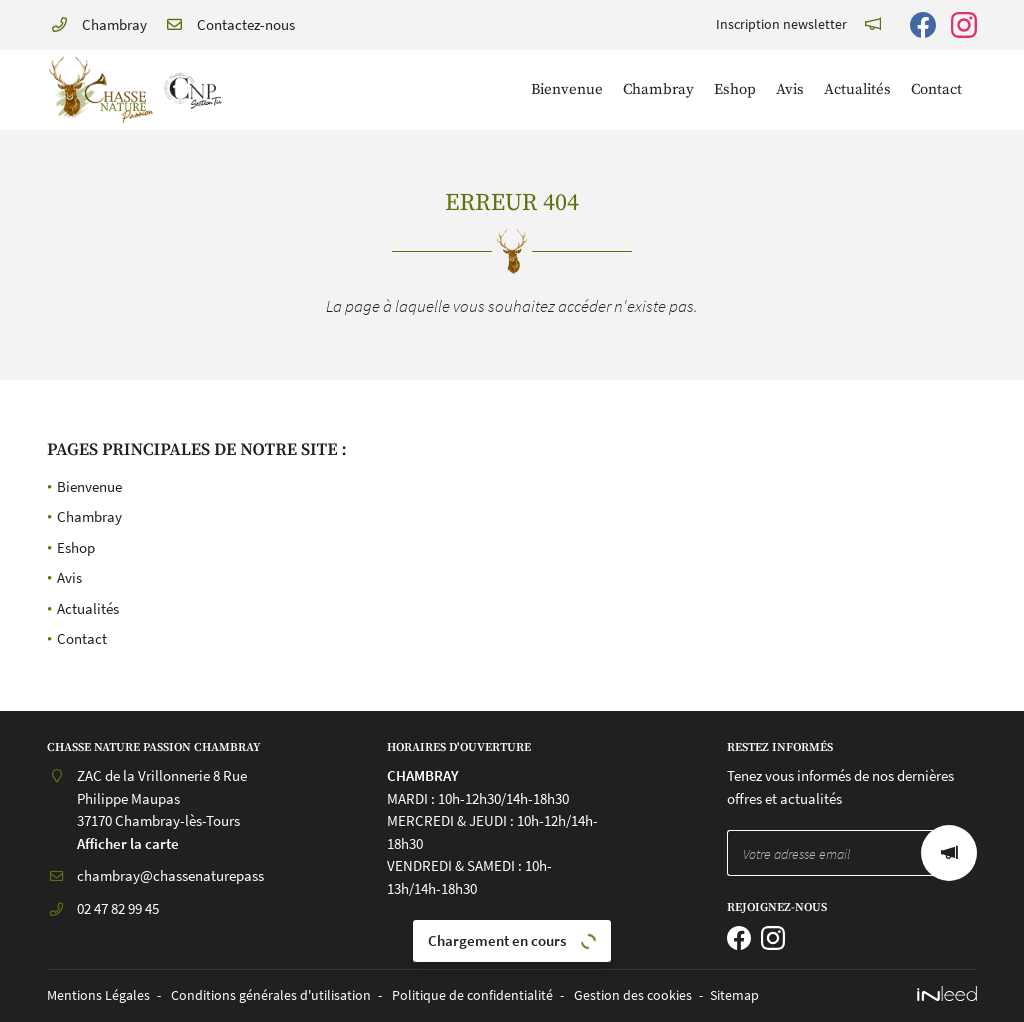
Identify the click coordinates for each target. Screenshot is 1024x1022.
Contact (936, 89)
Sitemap (734, 995)
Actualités (857, 89)
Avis (790, 89)
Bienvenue (567, 89)
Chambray (658, 89)
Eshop (735, 89)
